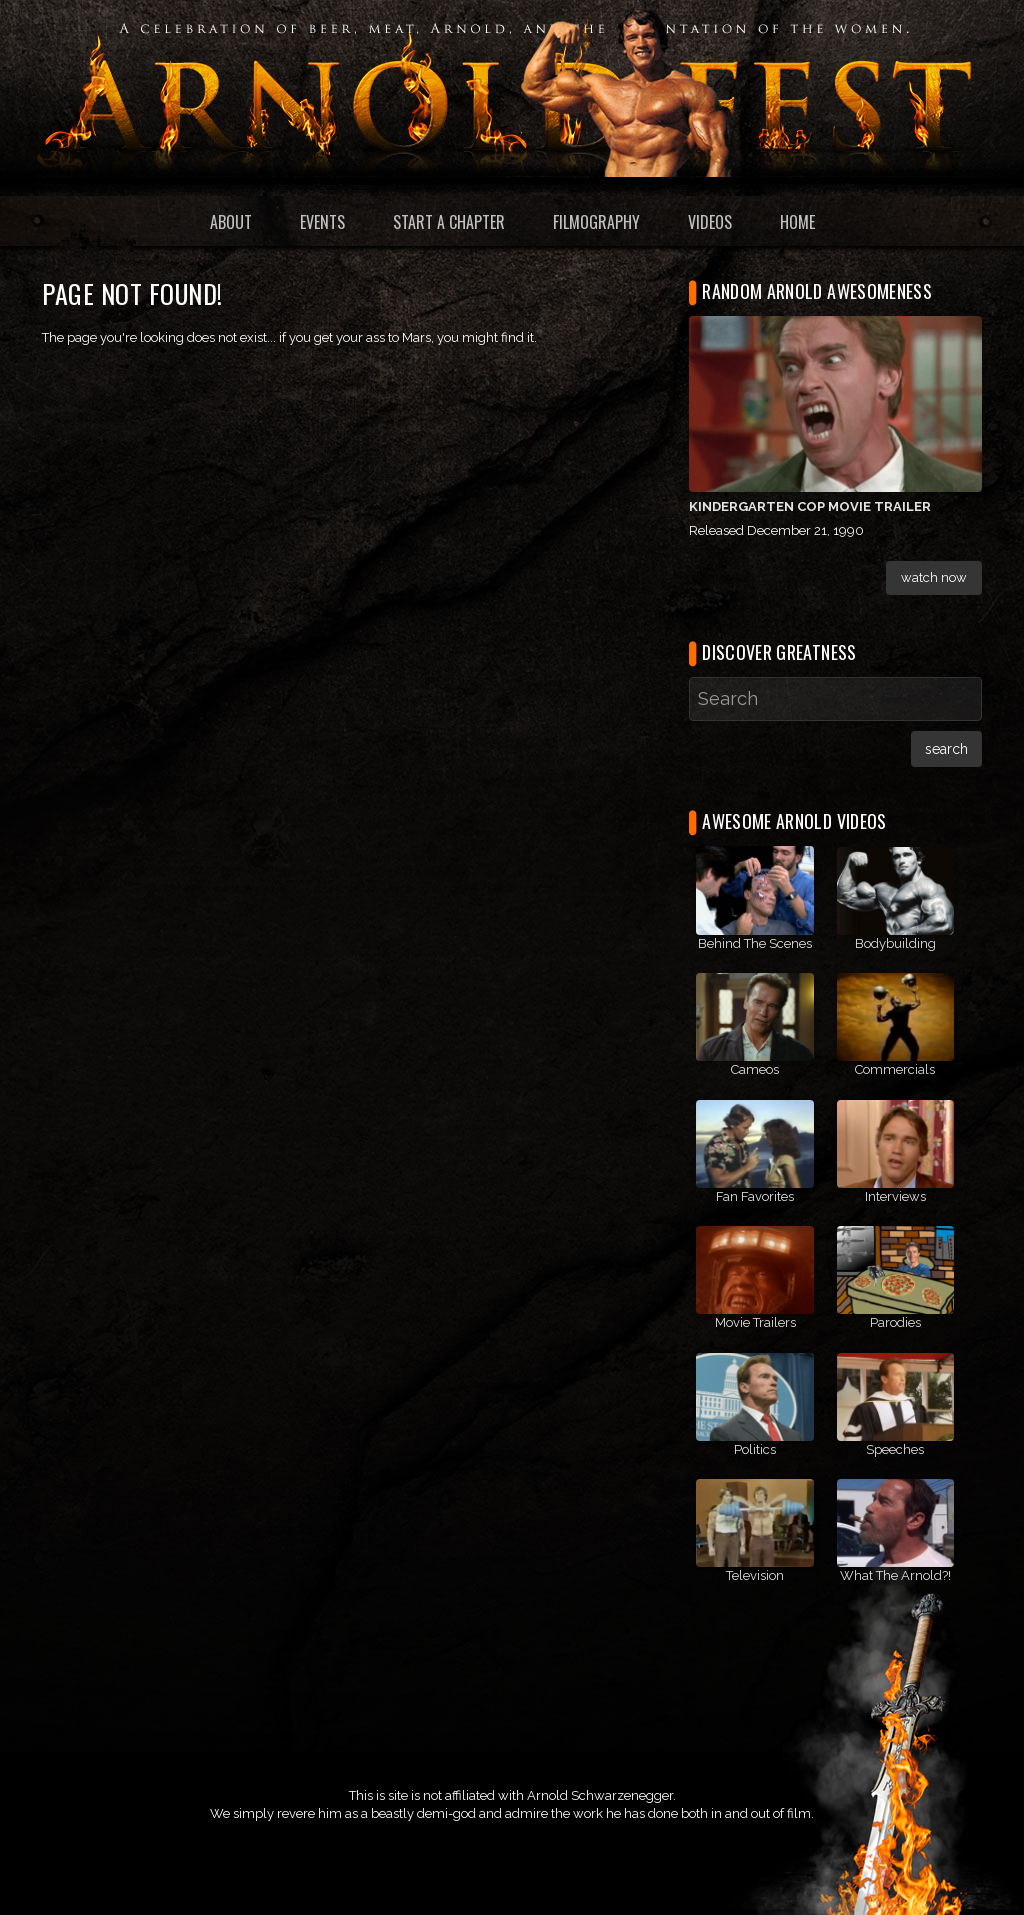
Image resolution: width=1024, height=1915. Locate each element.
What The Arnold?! (895, 1575)
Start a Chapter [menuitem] (449, 222)
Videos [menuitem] (710, 222)
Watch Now (934, 577)
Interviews (895, 1196)
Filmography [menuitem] (596, 222)
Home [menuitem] (797, 222)
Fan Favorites (755, 1196)
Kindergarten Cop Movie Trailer (810, 506)
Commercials (895, 1069)
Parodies (895, 1322)
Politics (755, 1449)
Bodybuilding (895, 943)
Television (755, 1575)
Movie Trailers (755, 1322)
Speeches (895, 1449)
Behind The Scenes (755, 943)
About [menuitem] (231, 222)
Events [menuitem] (322, 222)
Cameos (755, 1069)
